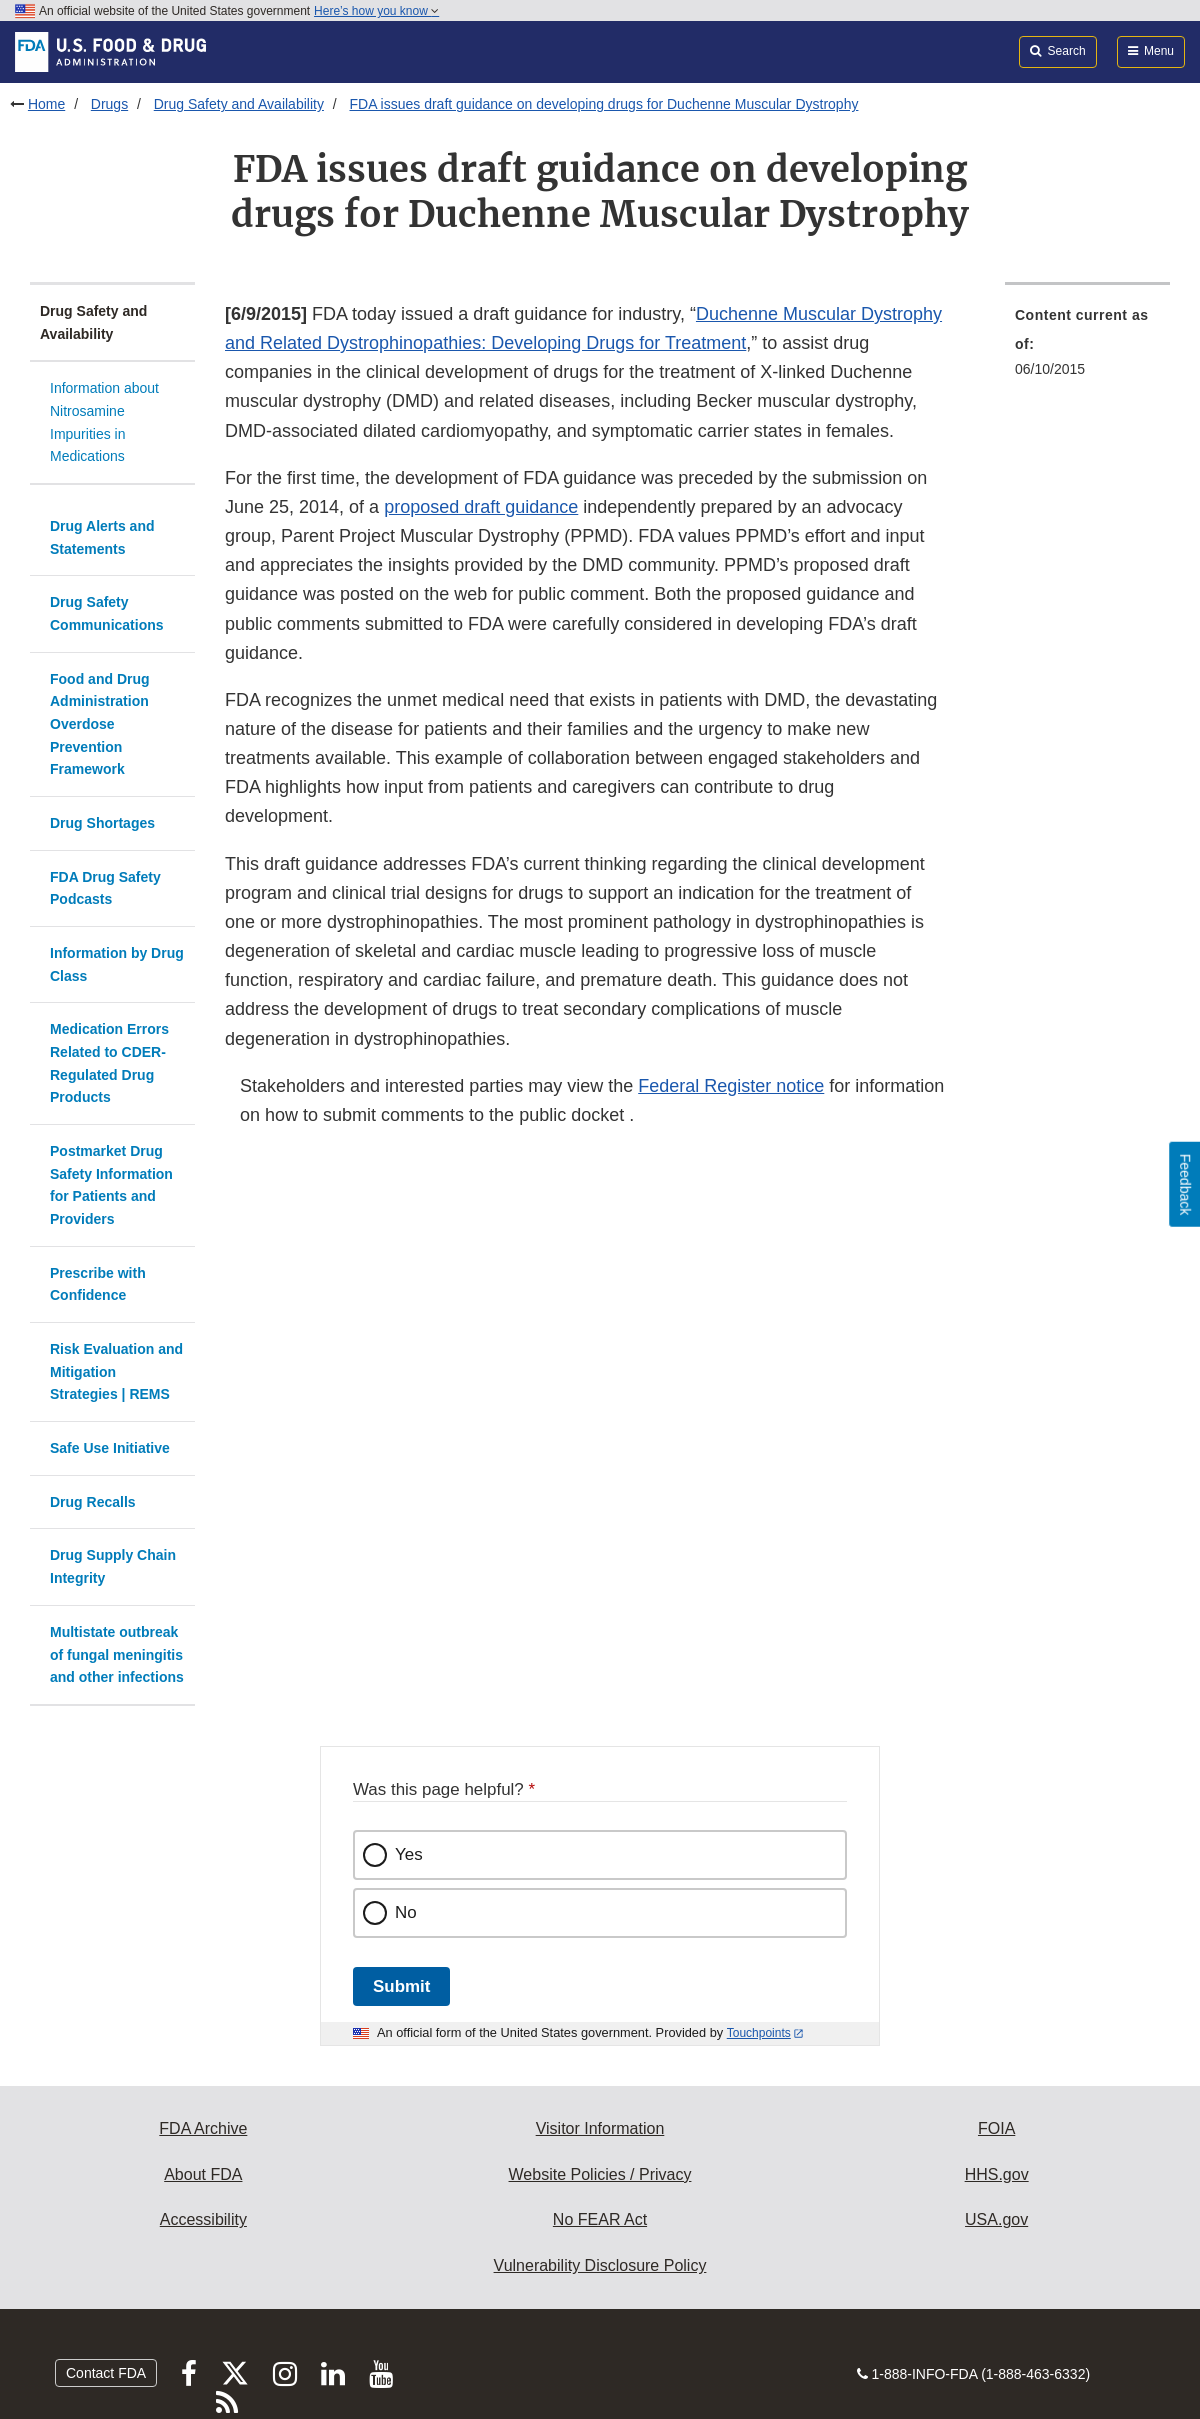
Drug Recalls (93, 1502)
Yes (409, 1854)
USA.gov (996, 2219)
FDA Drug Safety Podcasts (105, 888)
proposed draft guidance (481, 507)
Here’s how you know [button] (376, 11)
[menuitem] (1087, 348)
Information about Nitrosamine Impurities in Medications (104, 422)
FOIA (996, 2128)
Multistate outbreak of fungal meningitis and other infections (117, 1654)
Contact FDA (106, 2373)
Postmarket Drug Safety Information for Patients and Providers (111, 1185)
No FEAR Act (600, 2219)
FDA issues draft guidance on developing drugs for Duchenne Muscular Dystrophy (603, 104)
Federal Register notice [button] (731, 1086)
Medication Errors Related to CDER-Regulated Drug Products (109, 1063)
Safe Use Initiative (110, 1448)
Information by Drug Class (117, 964)
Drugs (109, 104)
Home (46, 104)
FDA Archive (203, 2128)
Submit (401, 1986)
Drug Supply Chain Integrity (113, 1566)
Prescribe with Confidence (98, 1284)
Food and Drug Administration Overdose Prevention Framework (100, 724)
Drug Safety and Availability (239, 104)
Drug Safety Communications (107, 613)
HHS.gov (997, 2174)
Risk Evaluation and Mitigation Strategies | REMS (116, 1371)
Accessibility (203, 2219)
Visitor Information (600, 2128)
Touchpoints (759, 2033)
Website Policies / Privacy (600, 2174)
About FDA (203, 2174)
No (406, 1912)
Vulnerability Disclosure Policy (600, 2265)
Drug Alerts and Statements (102, 537)
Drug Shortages (102, 823)
